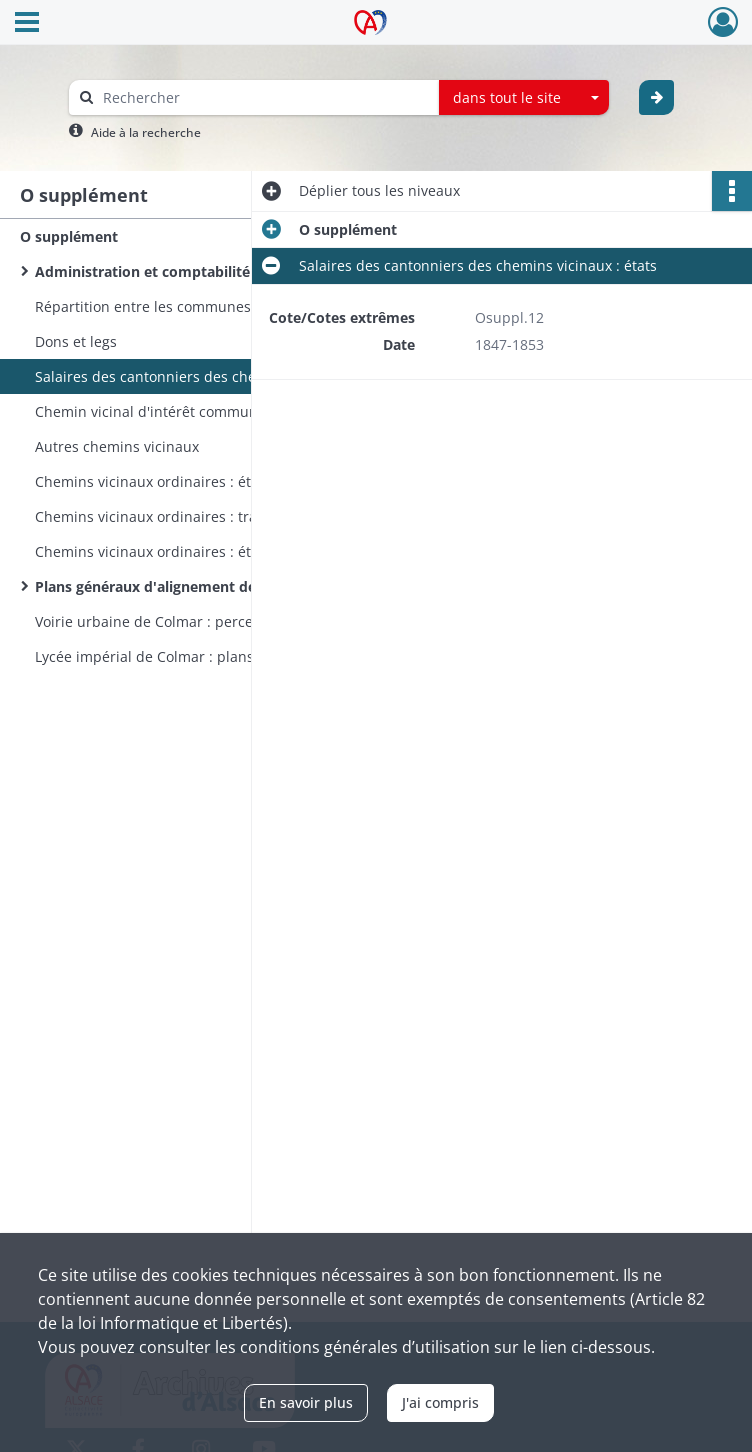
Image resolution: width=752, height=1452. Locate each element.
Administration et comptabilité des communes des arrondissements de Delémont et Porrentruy (235, 271)
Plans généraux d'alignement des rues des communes (220, 586)
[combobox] (524, 98)
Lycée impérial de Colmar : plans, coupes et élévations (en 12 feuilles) (235, 656)
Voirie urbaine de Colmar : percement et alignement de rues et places (235, 621)
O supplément (69, 236)
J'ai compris (440, 1402)
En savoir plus (306, 1402)
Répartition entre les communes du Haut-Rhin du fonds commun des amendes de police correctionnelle (235, 306)
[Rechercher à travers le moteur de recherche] (264, 97)
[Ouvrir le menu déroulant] (27, 24)
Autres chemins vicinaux (117, 446)
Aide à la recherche (146, 132)
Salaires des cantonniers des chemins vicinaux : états (214, 376)
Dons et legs (76, 341)
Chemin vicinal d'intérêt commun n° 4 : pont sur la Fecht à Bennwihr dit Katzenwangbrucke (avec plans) (235, 411)
